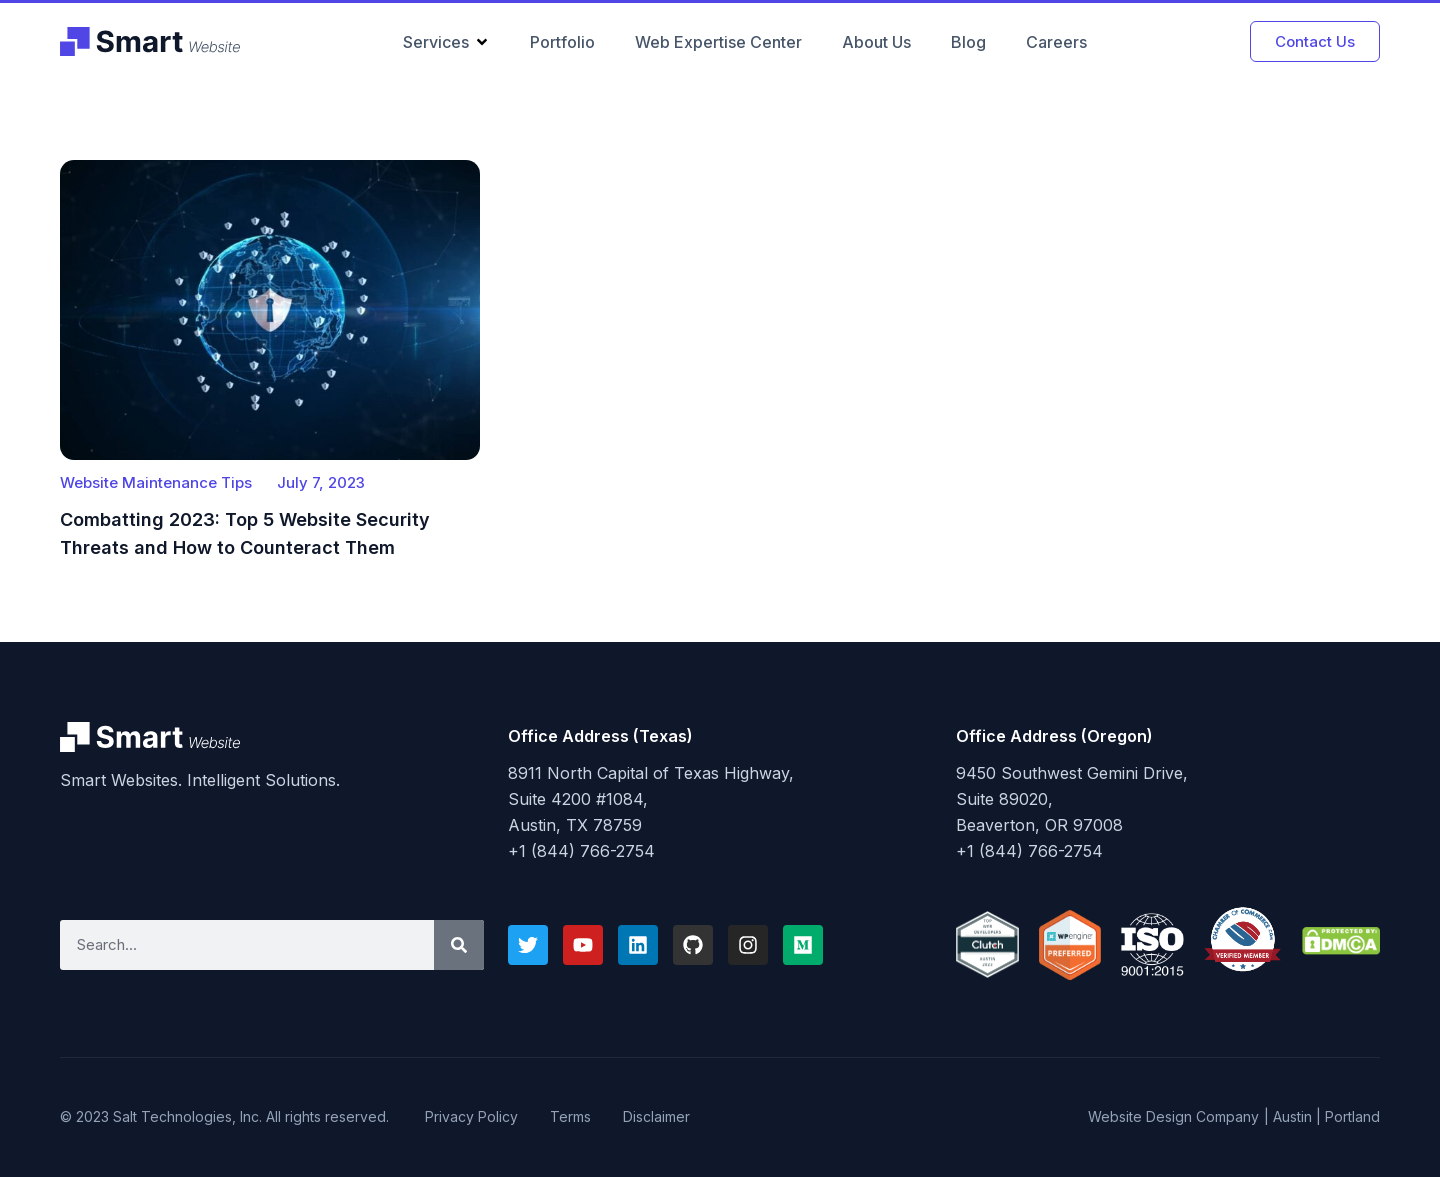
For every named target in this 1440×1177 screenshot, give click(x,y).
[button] (482, 42)
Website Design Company (1173, 1116)
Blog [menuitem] (968, 42)
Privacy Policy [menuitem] (471, 1116)
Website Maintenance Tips (156, 482)
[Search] (459, 945)
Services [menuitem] (436, 42)
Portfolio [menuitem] (562, 42)
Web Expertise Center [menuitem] (718, 42)
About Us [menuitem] (876, 42)
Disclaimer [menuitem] (656, 1116)
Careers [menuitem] (1056, 42)
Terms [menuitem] (570, 1116)
